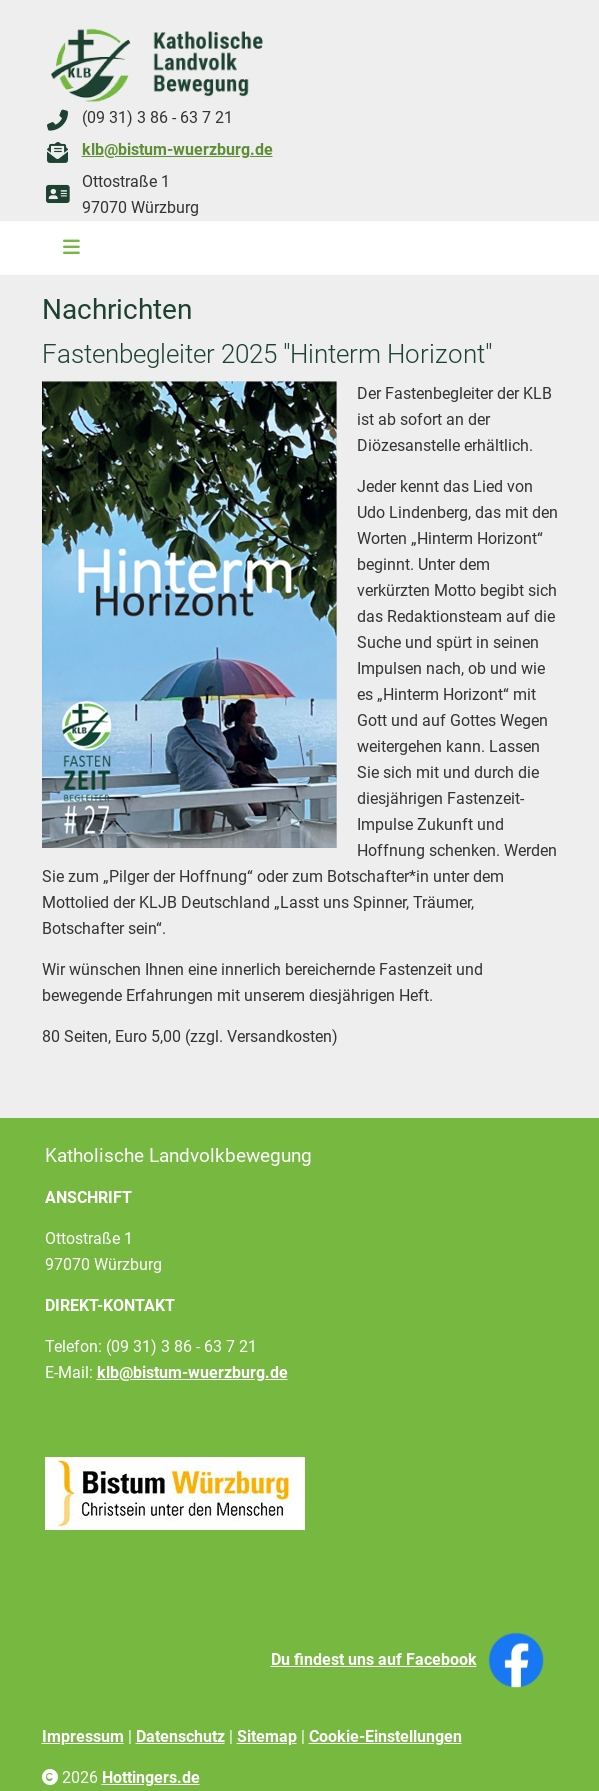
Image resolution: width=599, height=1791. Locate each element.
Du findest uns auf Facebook (374, 1659)
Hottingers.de (151, 1777)
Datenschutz (180, 1736)
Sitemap (267, 1736)
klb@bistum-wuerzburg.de (177, 149)
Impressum (83, 1736)
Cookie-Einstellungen (385, 1736)
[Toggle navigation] (65, 248)
